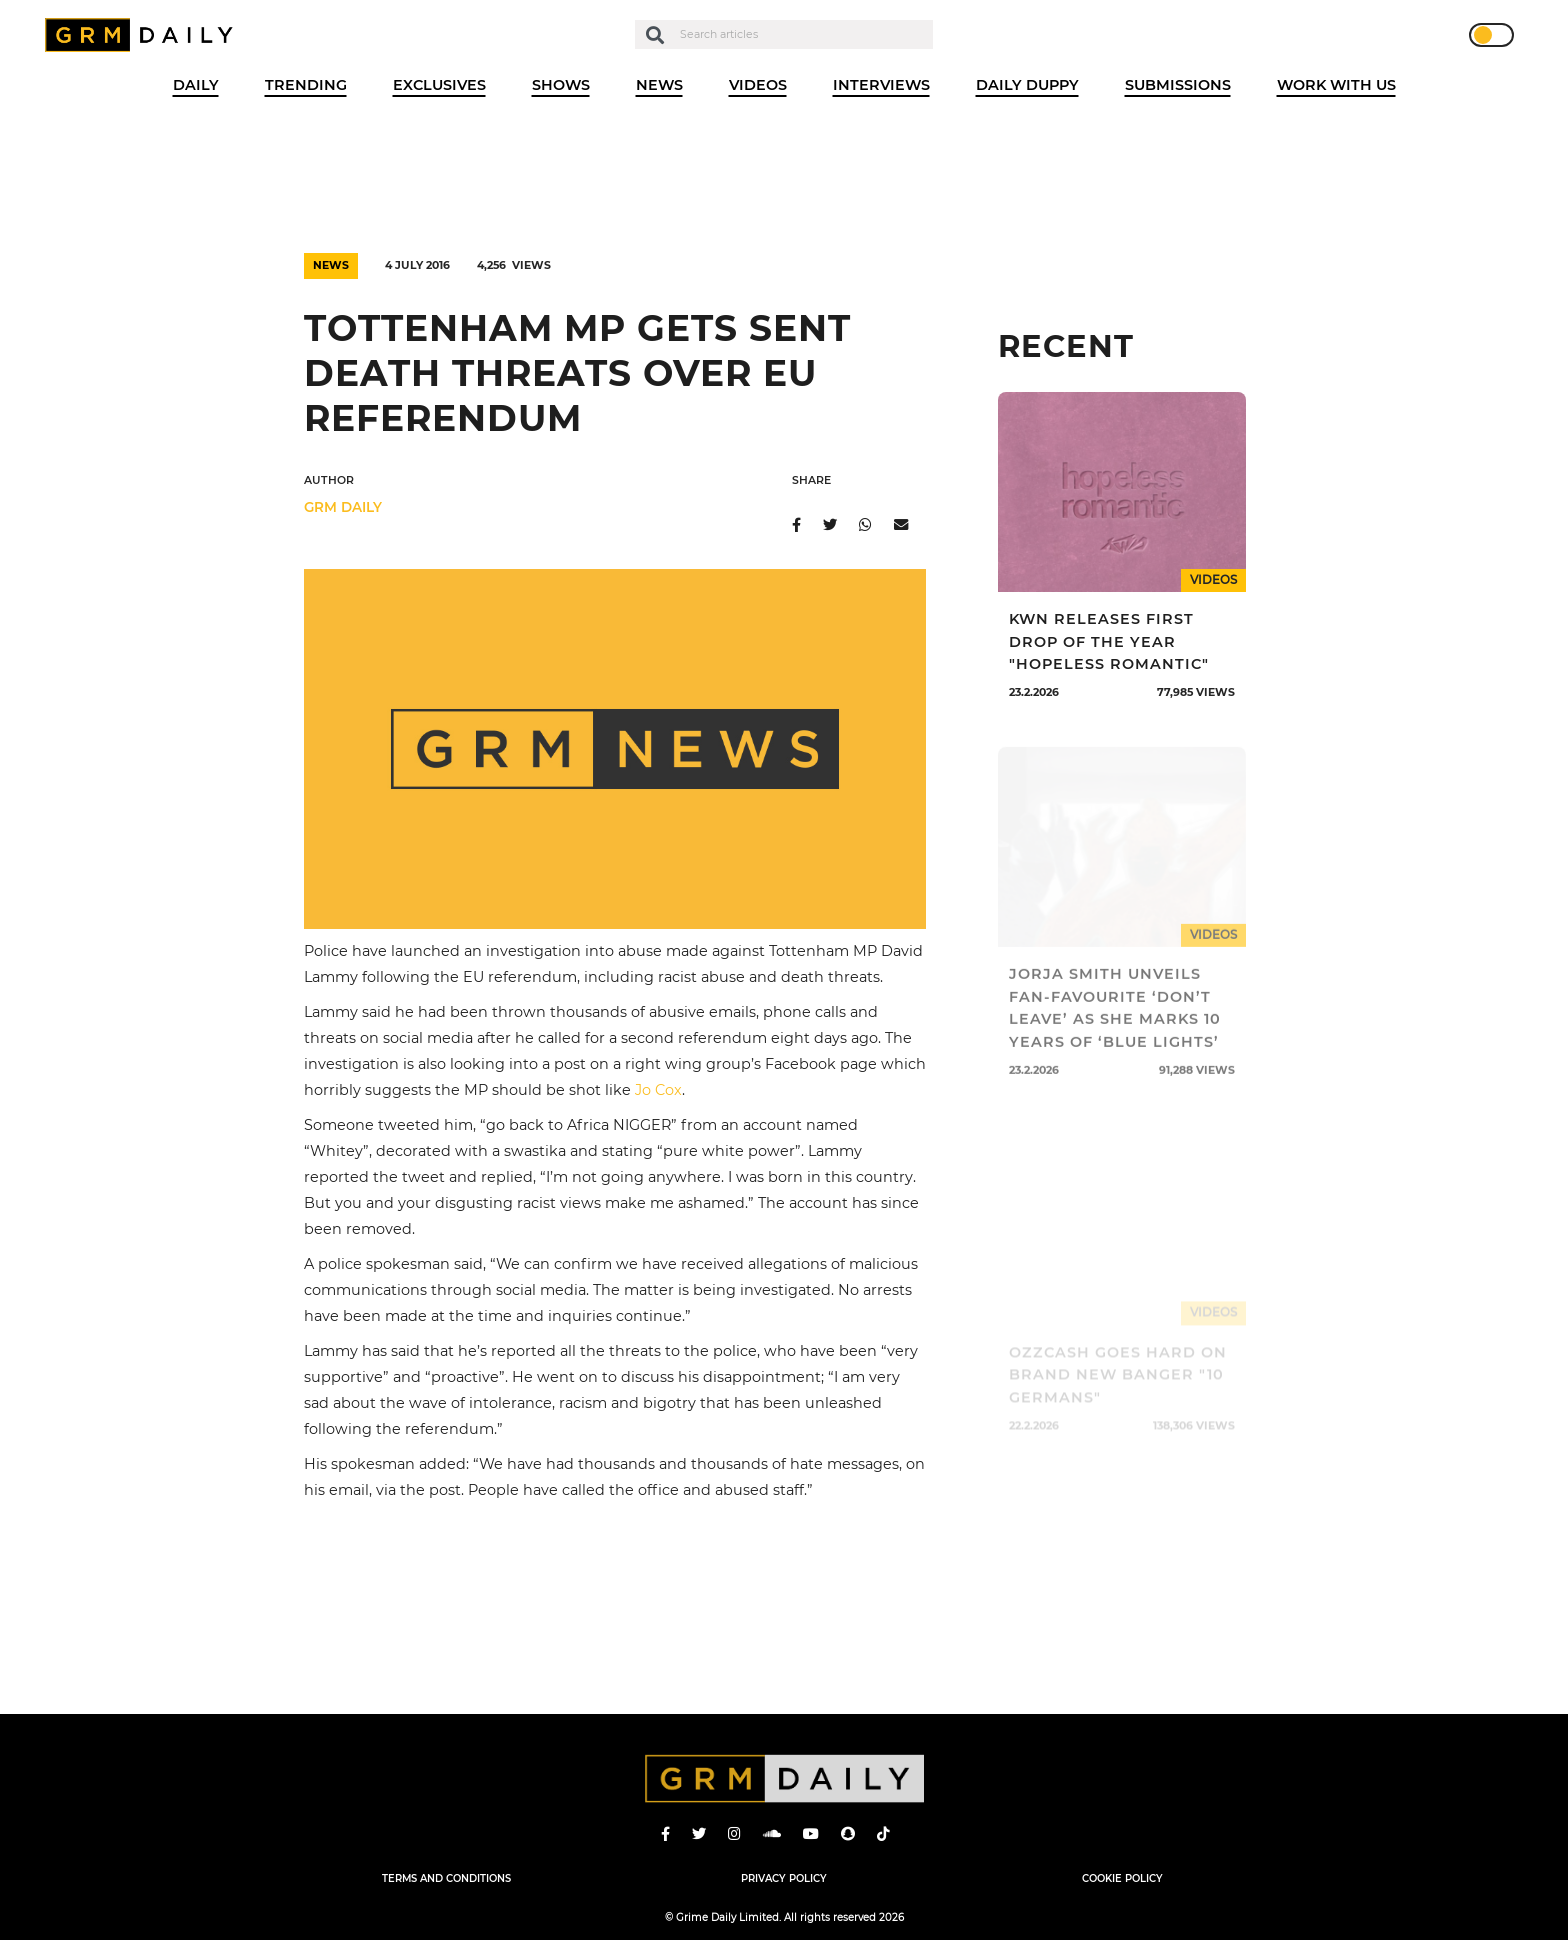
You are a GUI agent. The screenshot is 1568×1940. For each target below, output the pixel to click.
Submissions (1178, 85)
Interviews (881, 85)
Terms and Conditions (446, 1878)
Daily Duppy (1027, 85)
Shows (561, 85)
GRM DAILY (343, 507)
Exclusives (439, 85)
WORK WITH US (1336, 85)
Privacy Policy (784, 1878)
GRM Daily (144, 35)
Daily (196, 85)
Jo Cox (658, 1090)
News (659, 85)
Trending (306, 85)
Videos (758, 85)
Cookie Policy (1122, 1878)
